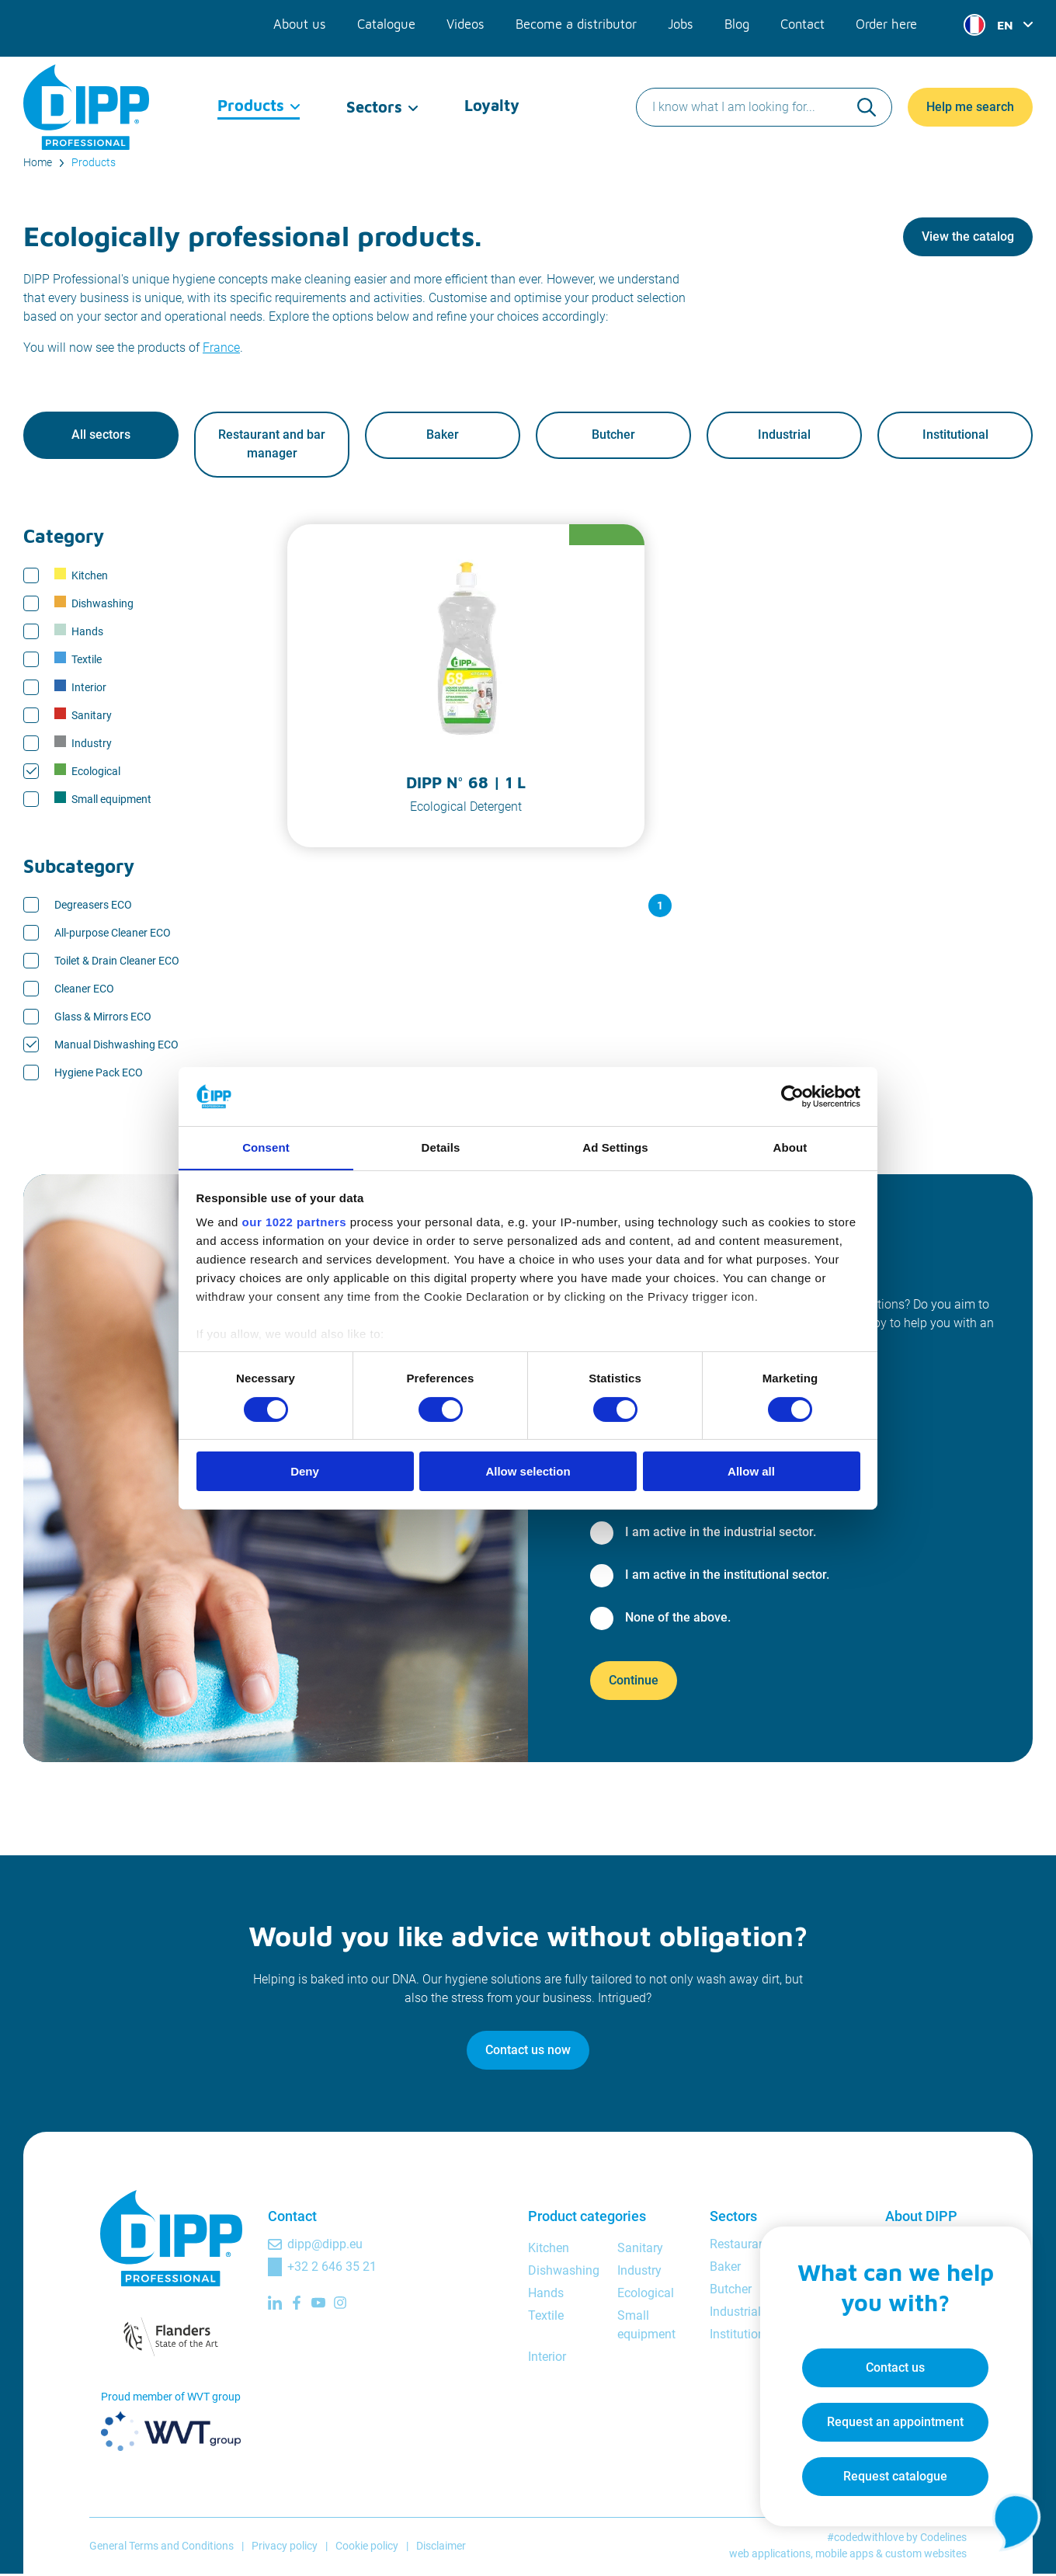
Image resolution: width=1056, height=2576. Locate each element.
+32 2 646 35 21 (332, 2268)
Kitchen (81, 576)
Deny (304, 1472)
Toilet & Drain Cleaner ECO (116, 962)
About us (307, 22)
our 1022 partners (294, 1222)
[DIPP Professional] (87, 93)
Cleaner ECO (84, 990)
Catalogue (391, 22)
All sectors (100, 436)
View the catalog (968, 236)
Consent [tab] (266, 1147)
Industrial (784, 436)
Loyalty (491, 93)
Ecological (87, 772)
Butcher (613, 436)
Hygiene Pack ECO (98, 1074)
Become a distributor (578, 22)
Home (37, 162)
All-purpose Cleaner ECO (112, 934)
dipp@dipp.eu (325, 2245)
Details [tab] (441, 1147)
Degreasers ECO (93, 906)
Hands (78, 632)
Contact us (889, 2362)
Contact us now (528, 2051)
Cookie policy (366, 2547)
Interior (80, 688)
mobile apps (844, 2556)
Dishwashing (94, 604)
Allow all (751, 1472)
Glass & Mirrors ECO (102, 1018)
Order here (886, 22)
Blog (737, 22)
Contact (803, 22)
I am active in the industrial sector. (720, 1533)
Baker (442, 436)
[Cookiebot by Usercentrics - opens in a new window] (792, 1095)
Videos (469, 22)
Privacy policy (285, 2547)
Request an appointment (890, 2417)
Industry (83, 744)
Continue (633, 1681)
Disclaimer (441, 2547)
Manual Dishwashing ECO (116, 1046)
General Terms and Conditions (161, 2547)
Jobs (681, 22)
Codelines (943, 2539)
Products (250, 93)
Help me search (970, 92)
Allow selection (527, 1472)
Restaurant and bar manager (271, 445)
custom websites (926, 2556)
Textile (78, 660)
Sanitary (83, 716)
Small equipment (102, 800)
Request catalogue (890, 2471)
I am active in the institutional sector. (727, 1576)
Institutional (955, 436)
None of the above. (678, 1618)
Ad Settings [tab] (615, 1147)
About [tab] (790, 1147)
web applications (770, 2556)
